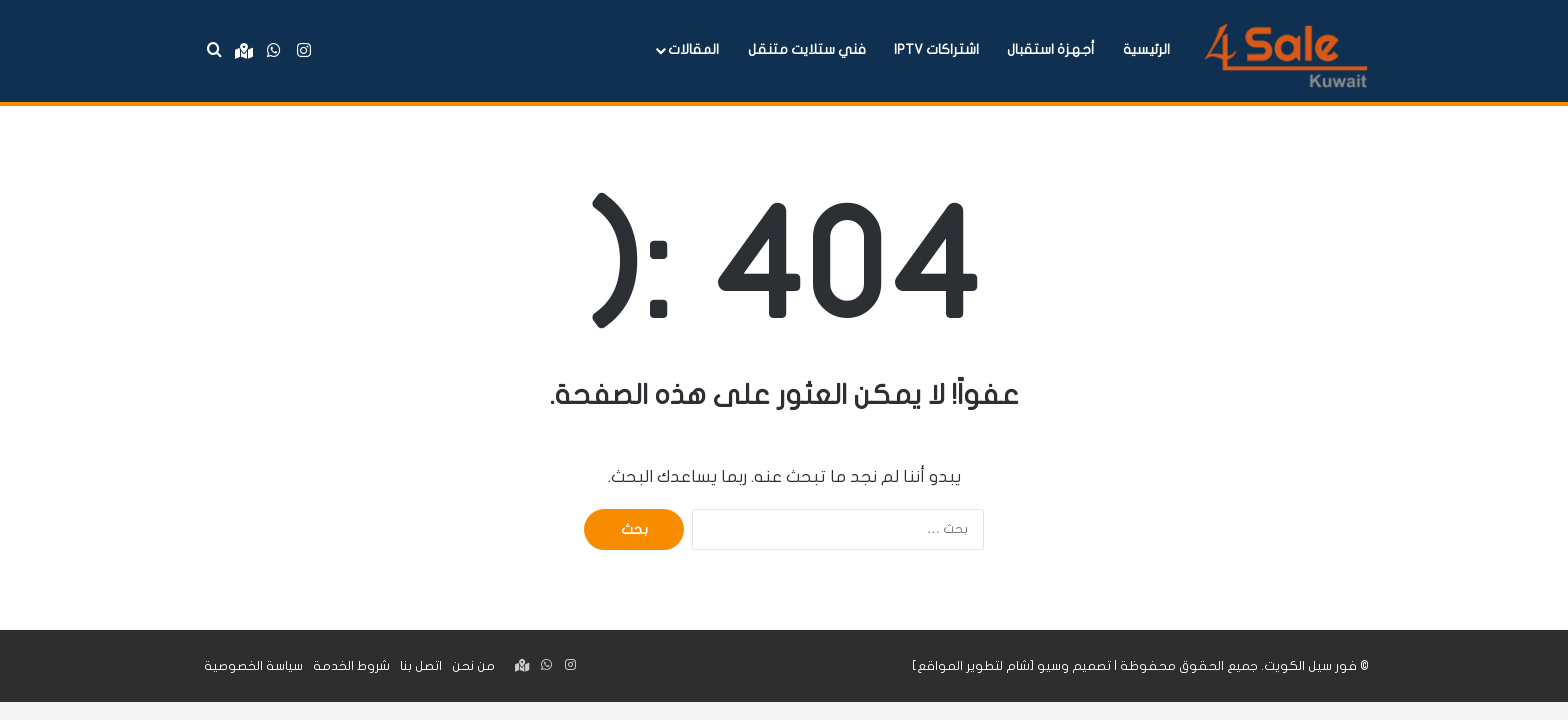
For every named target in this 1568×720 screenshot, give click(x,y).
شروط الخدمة (351, 666)
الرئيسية (1146, 49)
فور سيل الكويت (1310, 666)
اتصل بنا (421, 666)
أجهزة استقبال (1051, 49)
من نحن (473, 666)
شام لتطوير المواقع (973, 666)
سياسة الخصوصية (253, 666)
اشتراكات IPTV (936, 49)
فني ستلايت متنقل (807, 49)
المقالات (693, 49)
